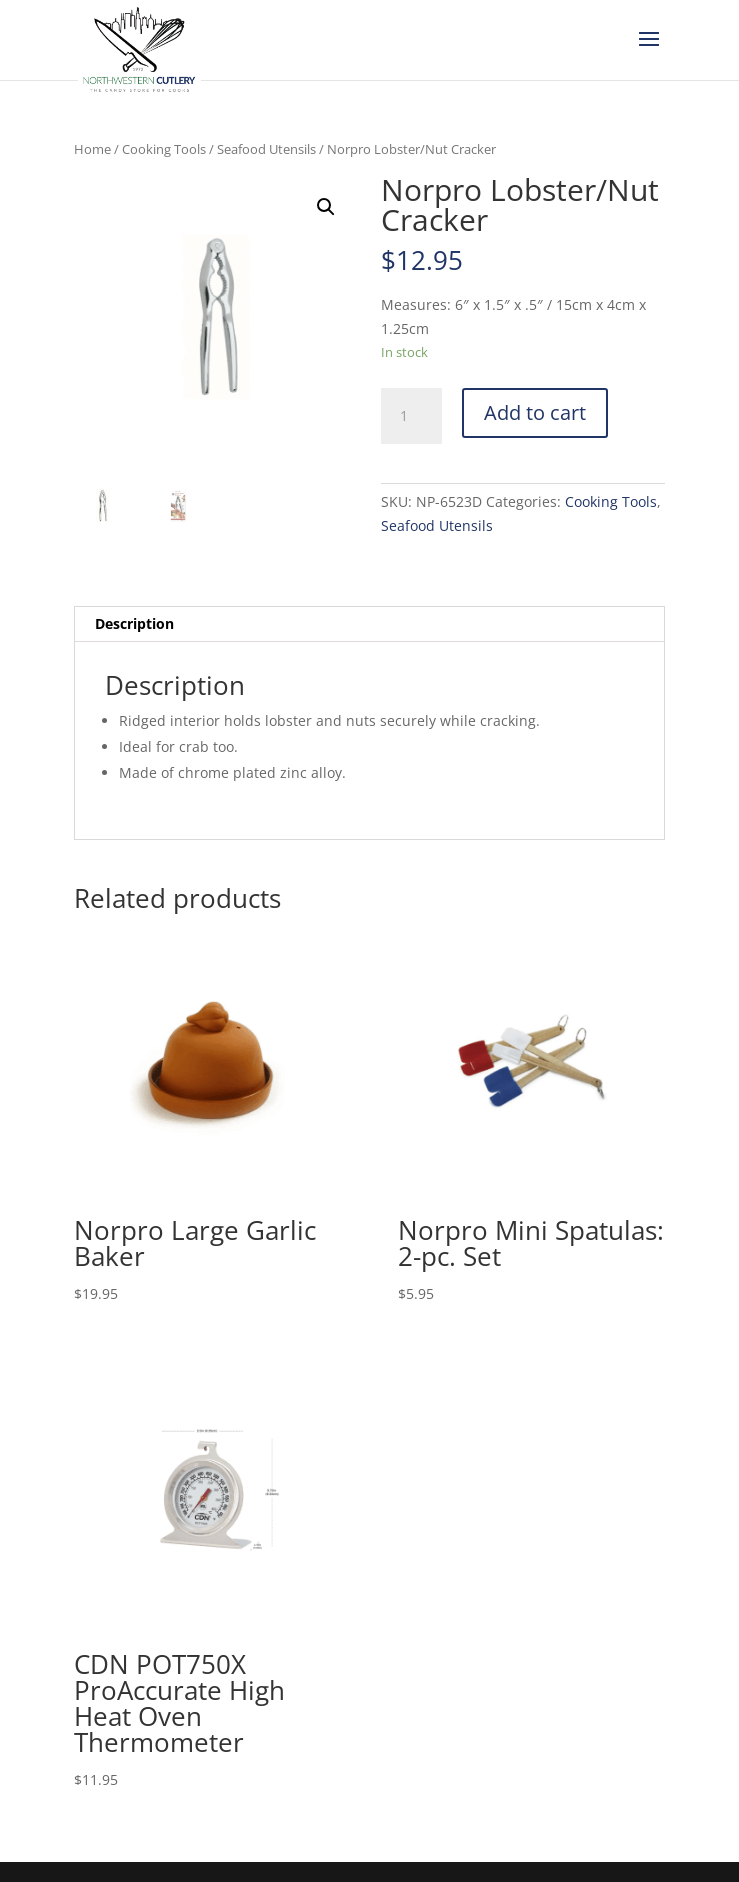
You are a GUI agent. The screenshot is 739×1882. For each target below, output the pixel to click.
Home (92, 149)
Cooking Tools (164, 149)
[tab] (369, 624)
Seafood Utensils (266, 149)
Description (134, 623)
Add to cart (535, 412)
